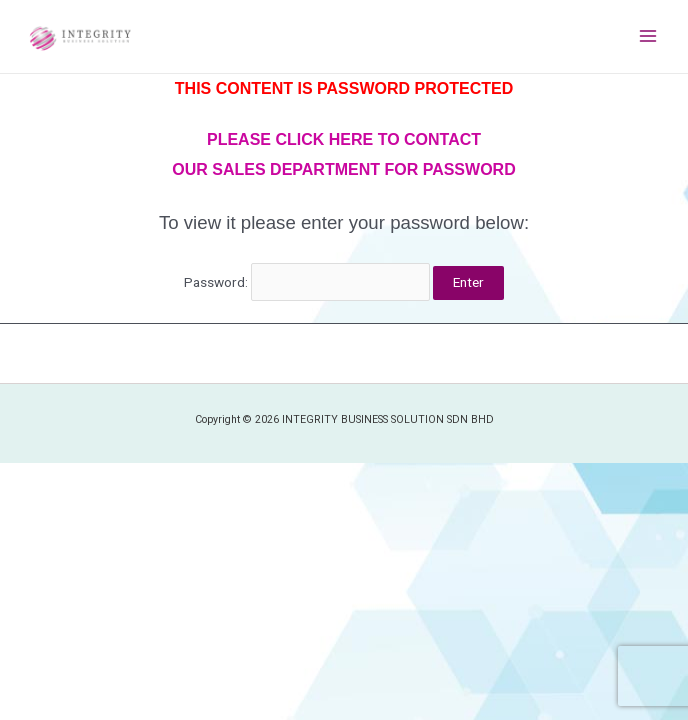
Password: (307, 282)
